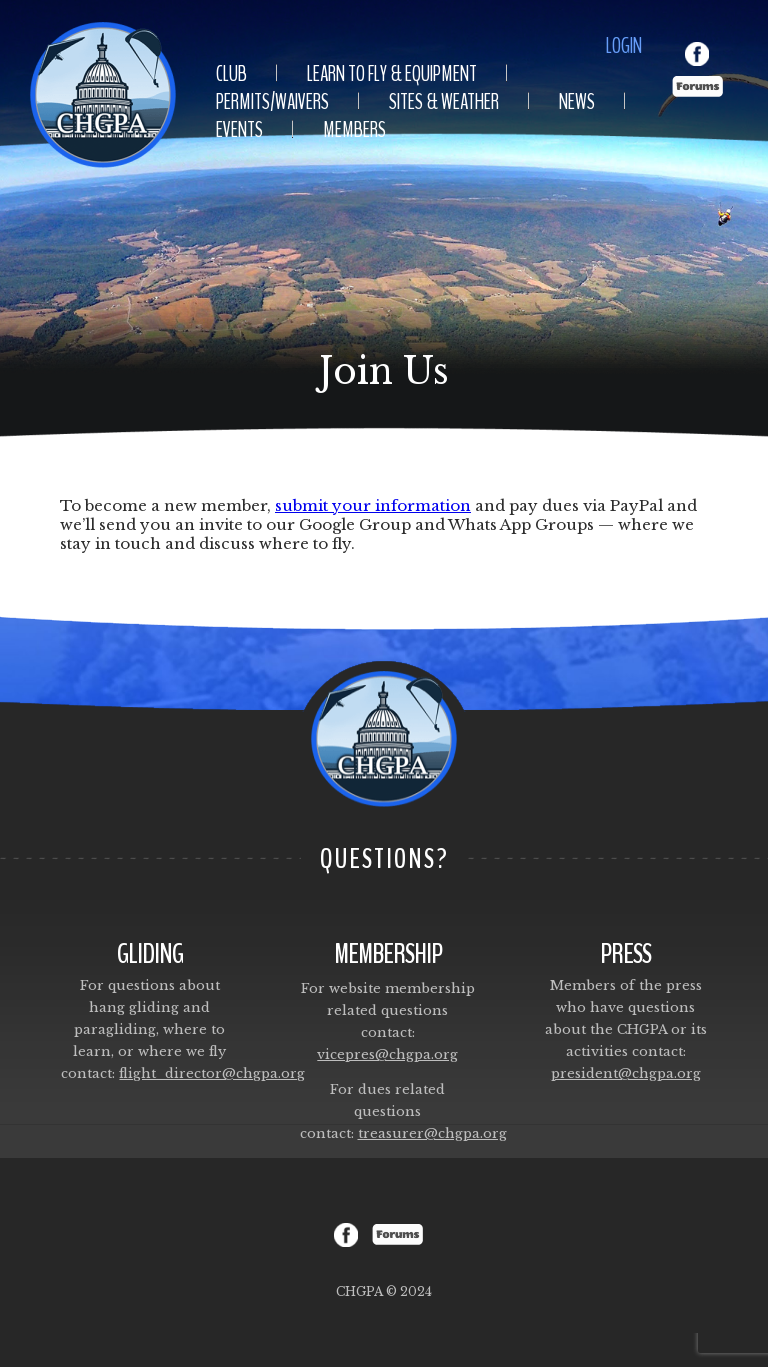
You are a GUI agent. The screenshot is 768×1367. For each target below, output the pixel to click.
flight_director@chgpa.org (212, 1073)
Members (354, 130)
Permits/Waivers (272, 102)
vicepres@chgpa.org (387, 1054)
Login (624, 46)
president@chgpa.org (626, 1073)
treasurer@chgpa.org (432, 1133)
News (577, 102)
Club (231, 74)
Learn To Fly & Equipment (392, 74)
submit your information (373, 505)
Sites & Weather (444, 102)
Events (239, 130)
